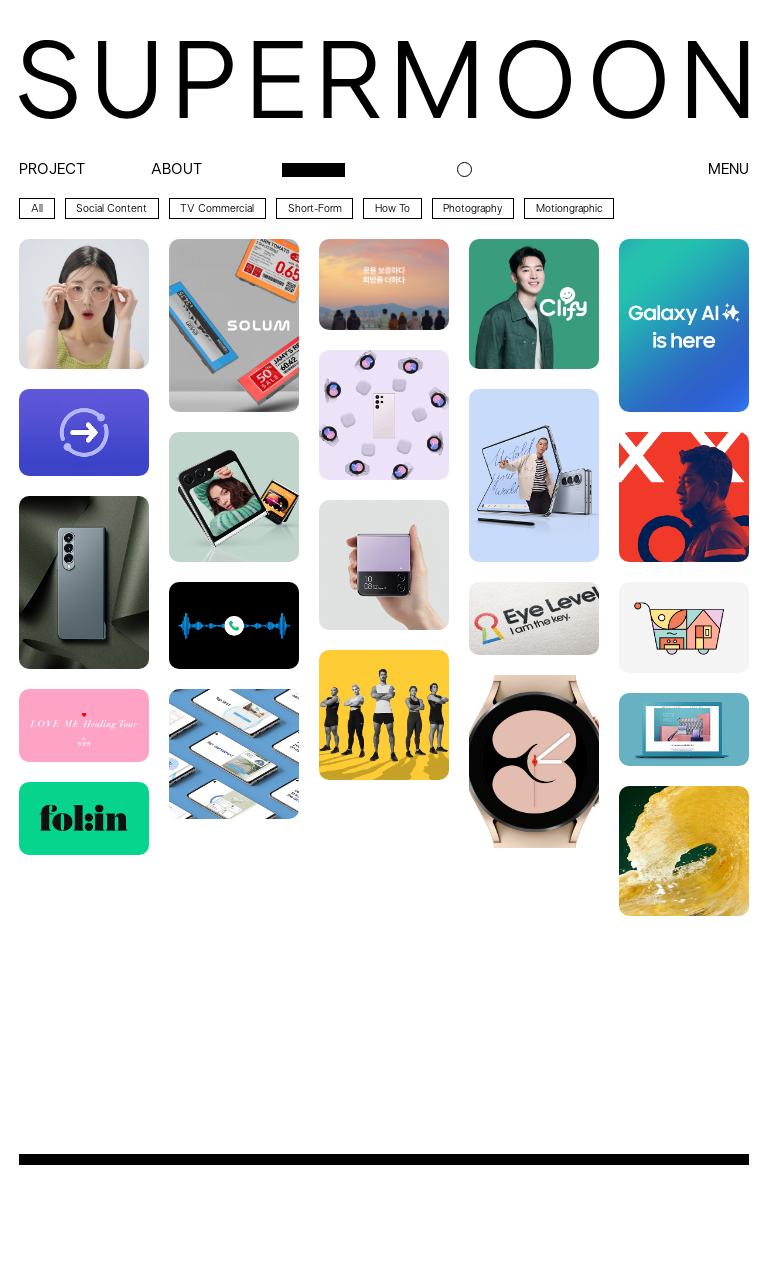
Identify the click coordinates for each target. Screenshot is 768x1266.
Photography (472, 209)
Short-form (315, 209)
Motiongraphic (569, 209)
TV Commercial (217, 209)
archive (313, 170)
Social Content (111, 209)
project (52, 170)
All (37, 209)
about (176, 170)
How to (392, 209)
